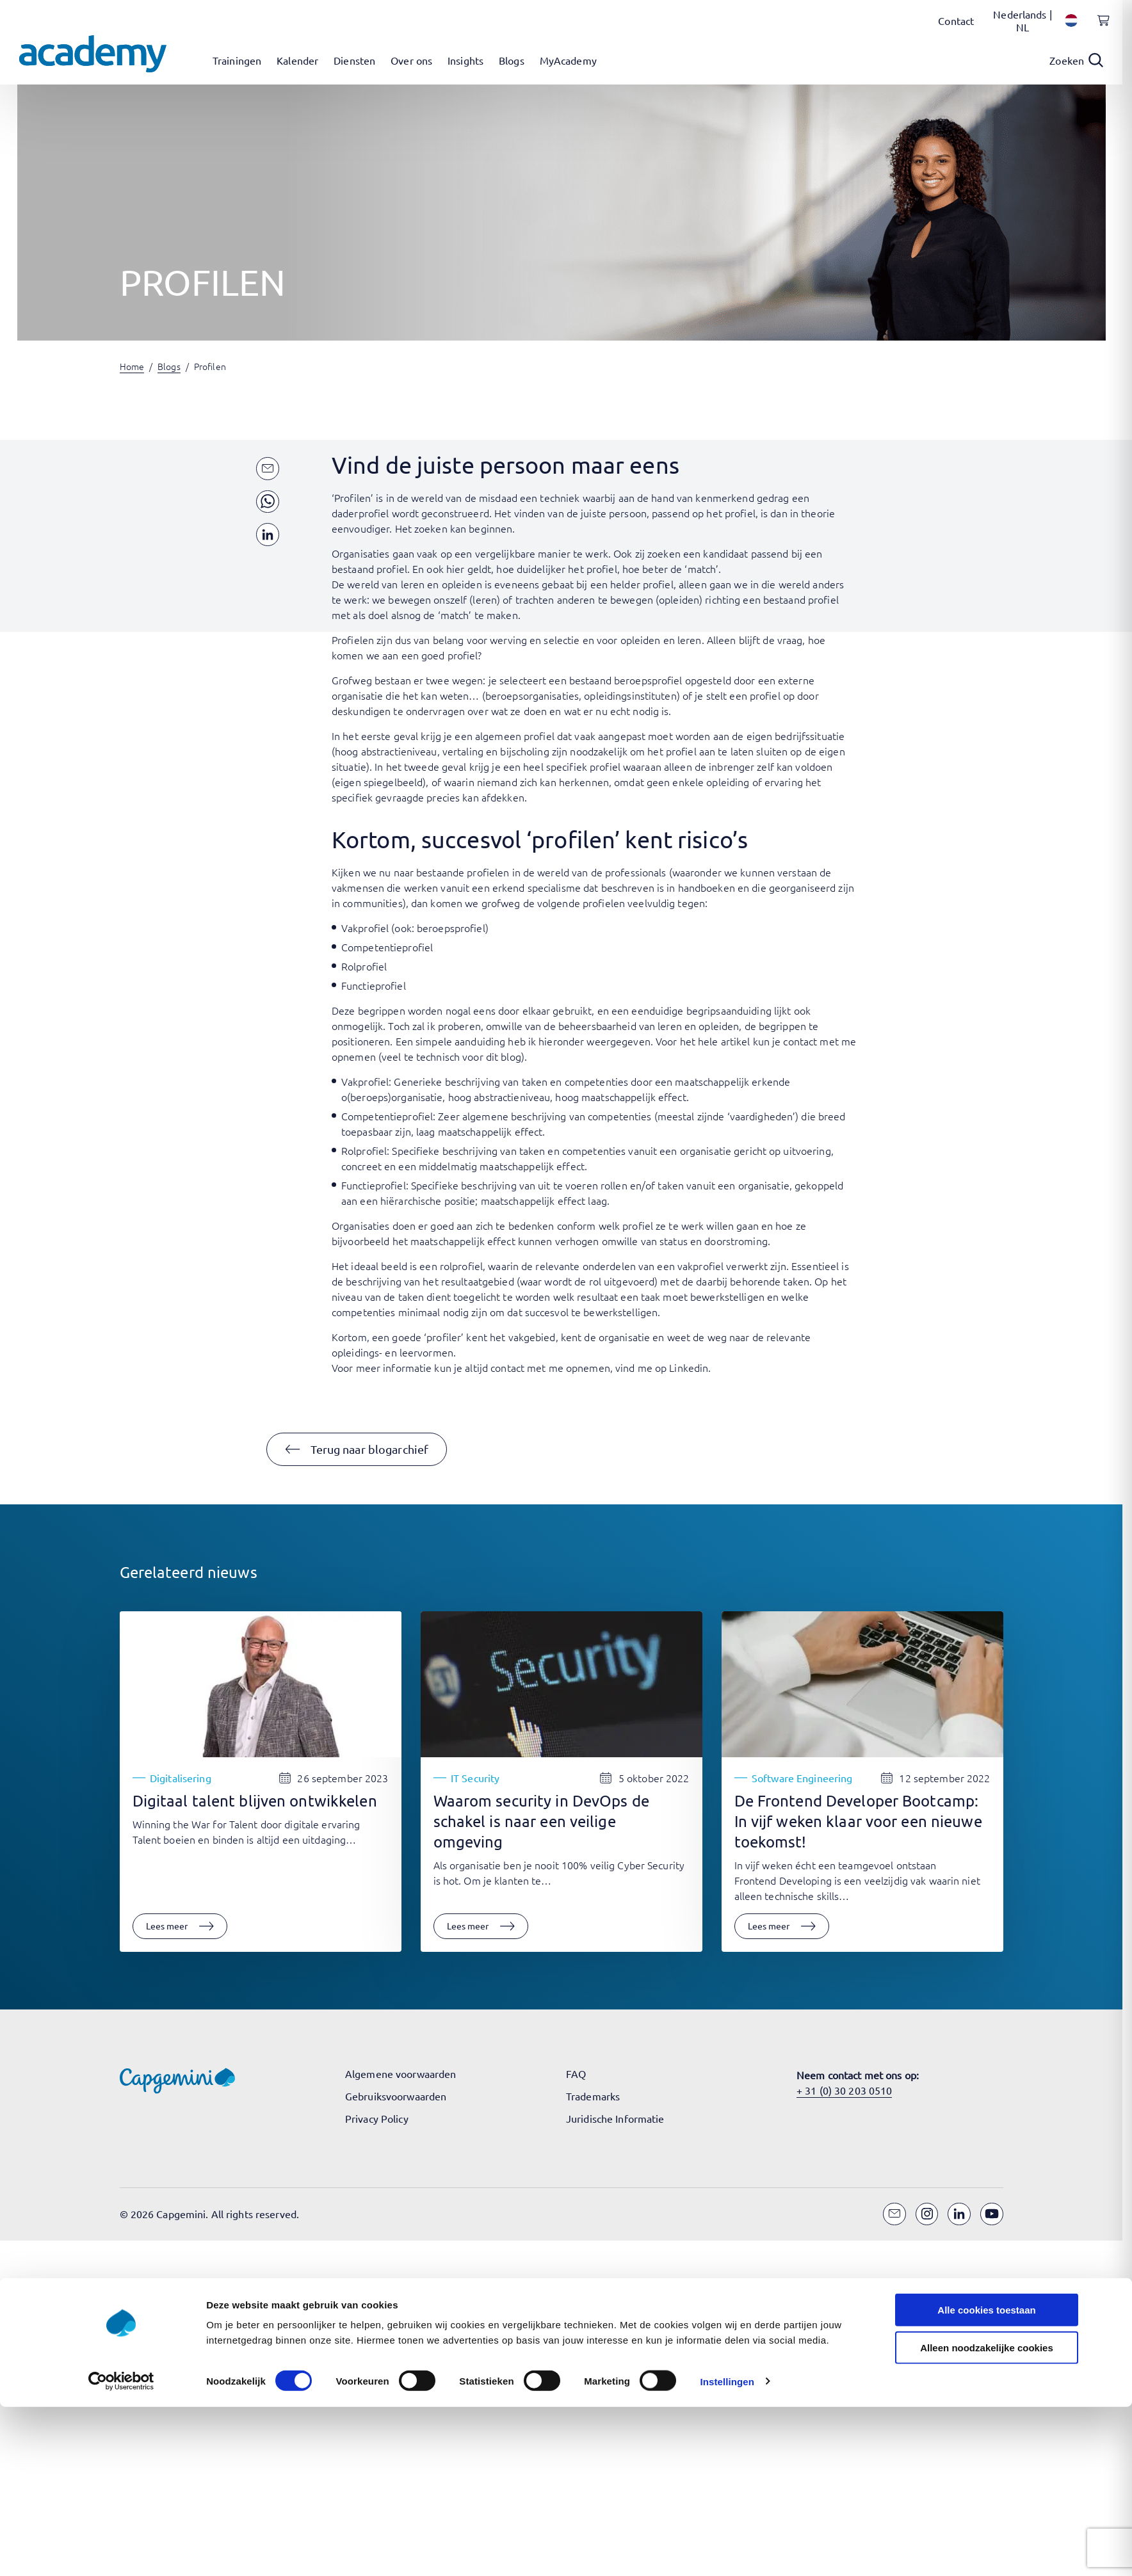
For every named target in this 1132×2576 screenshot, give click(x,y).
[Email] (894, 2214)
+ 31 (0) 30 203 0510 (844, 2090)
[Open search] (1076, 60)
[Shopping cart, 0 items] (1100, 27)
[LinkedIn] (959, 2214)
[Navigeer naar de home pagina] (92, 53)
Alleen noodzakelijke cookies (986, 1563)
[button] (357, 1449)
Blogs (169, 366)
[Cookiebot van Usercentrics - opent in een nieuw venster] (121, 1597)
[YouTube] (991, 2214)
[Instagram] (927, 2214)
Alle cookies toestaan (986, 1525)
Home (132, 366)
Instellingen (727, 1596)
